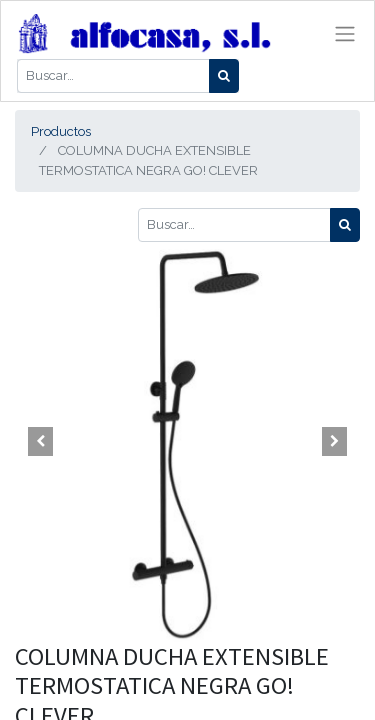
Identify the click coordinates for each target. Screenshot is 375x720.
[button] (41, 442)
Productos (61, 131)
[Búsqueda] (224, 76)
